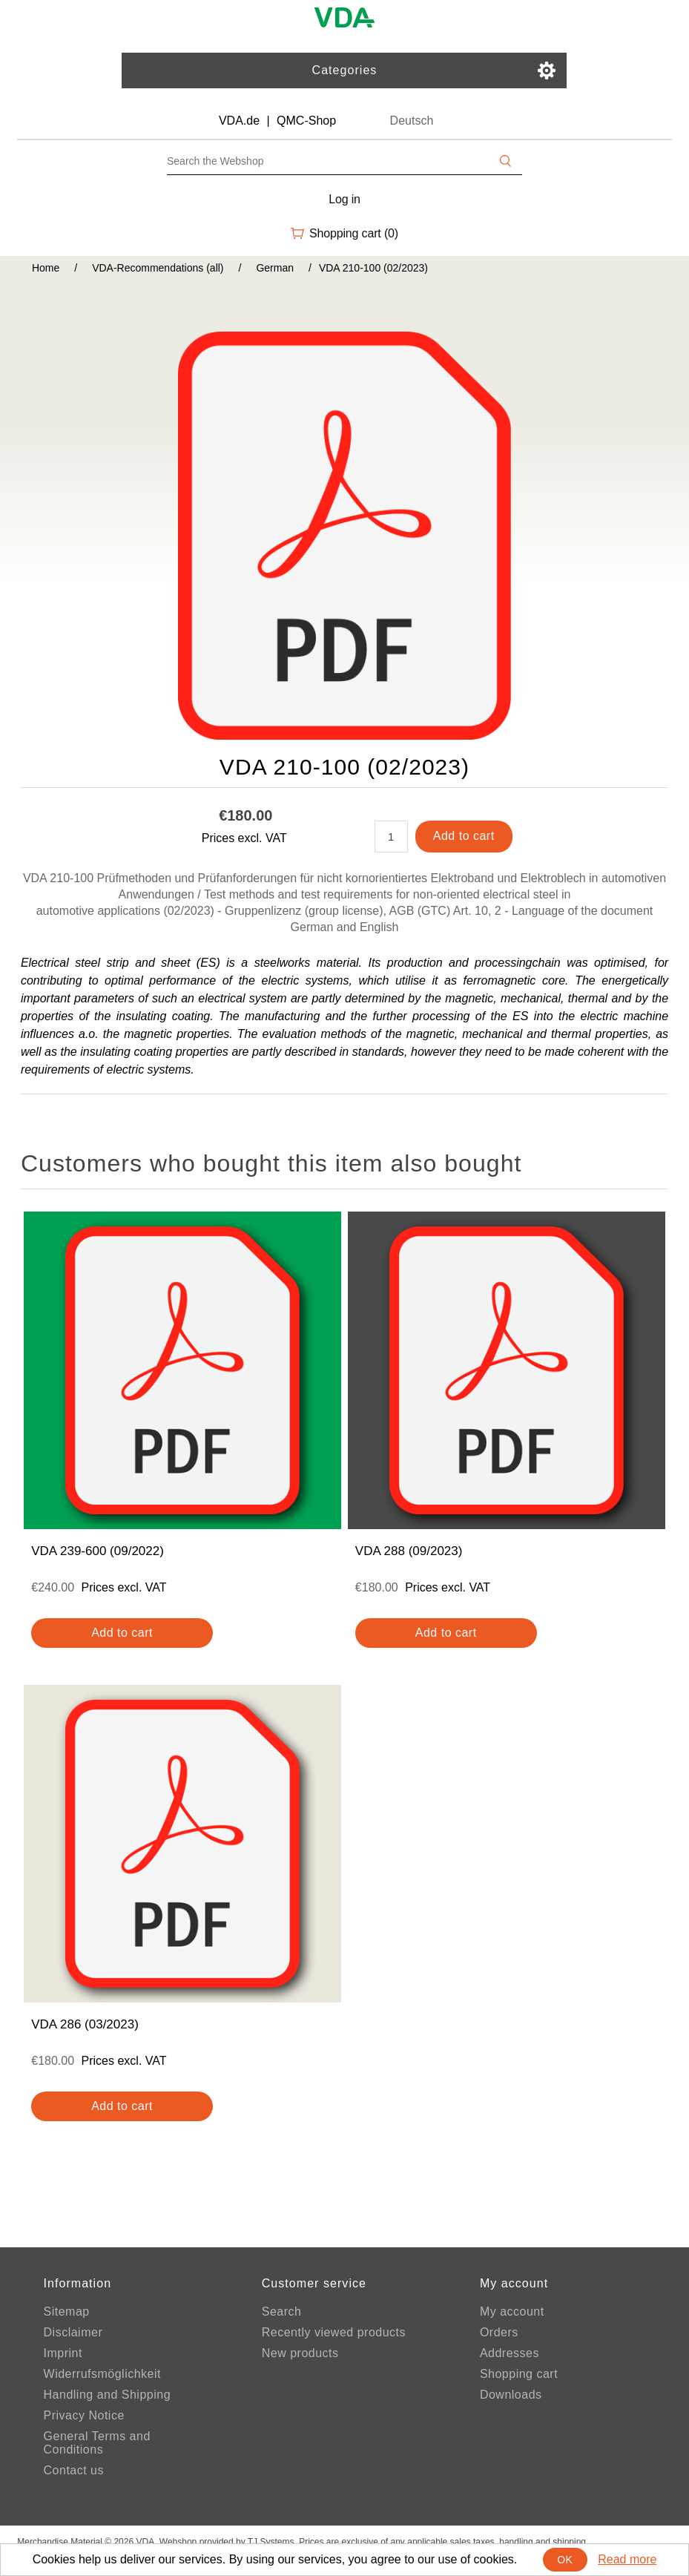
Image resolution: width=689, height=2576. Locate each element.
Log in (344, 199)
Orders (499, 2332)
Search (282, 2311)
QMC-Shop (306, 120)
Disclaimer (73, 2332)
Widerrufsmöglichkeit (102, 2374)
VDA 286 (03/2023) (85, 2024)
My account (512, 2311)
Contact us (74, 2470)
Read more (627, 2559)
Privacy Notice (84, 2415)
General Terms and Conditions (97, 2443)
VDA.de (239, 120)
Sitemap (67, 2311)
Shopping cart (519, 2374)
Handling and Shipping (107, 2394)
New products (300, 2353)
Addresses (509, 2353)
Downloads (511, 2394)
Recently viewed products (334, 2332)
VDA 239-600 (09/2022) (97, 1551)
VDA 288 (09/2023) (409, 1551)
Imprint (63, 2353)
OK (565, 2560)
